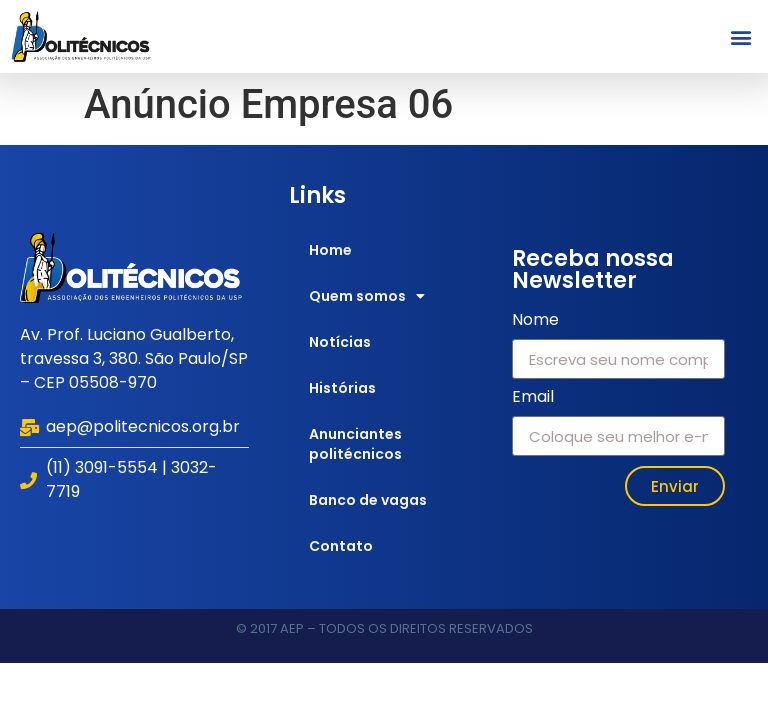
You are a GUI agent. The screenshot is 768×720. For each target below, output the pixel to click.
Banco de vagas (368, 500)
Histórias (342, 388)
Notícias (340, 342)
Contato (341, 546)
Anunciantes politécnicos (355, 444)
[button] (741, 36)
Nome (535, 321)
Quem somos (367, 296)
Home (330, 250)
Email (533, 398)
